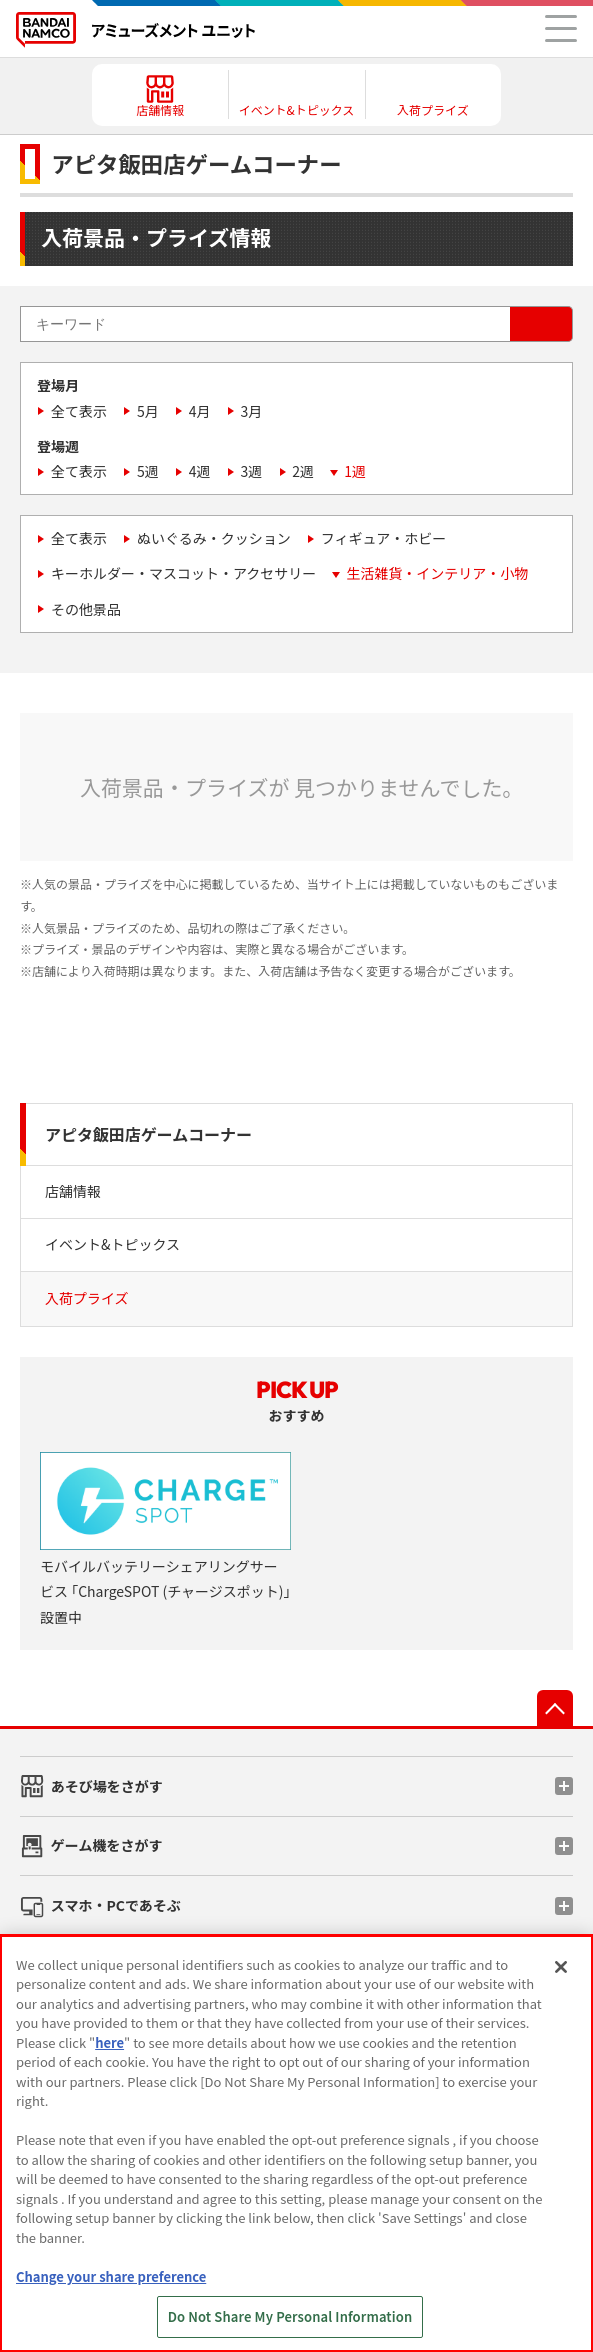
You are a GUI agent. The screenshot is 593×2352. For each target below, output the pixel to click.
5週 (148, 471)
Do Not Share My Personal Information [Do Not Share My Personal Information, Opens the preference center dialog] (290, 2316)
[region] (296, 2143)
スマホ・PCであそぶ (116, 1905)
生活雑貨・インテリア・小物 (437, 573)
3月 (252, 411)
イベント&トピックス (112, 1244)
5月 (148, 411)
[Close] (561, 1967)
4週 (200, 471)
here (109, 2042)
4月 (200, 411)
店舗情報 (73, 1191)
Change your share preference (111, 2276)
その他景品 (86, 609)
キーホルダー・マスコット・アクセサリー (183, 573)
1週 (355, 471)
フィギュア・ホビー (383, 538)
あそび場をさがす (107, 1786)
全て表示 (79, 411)
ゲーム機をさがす (107, 1845)
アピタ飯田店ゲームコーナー (148, 1134)
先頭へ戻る (555, 1708)
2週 (303, 471)
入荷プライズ (87, 1298)
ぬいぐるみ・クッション (214, 538)
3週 (252, 471)
